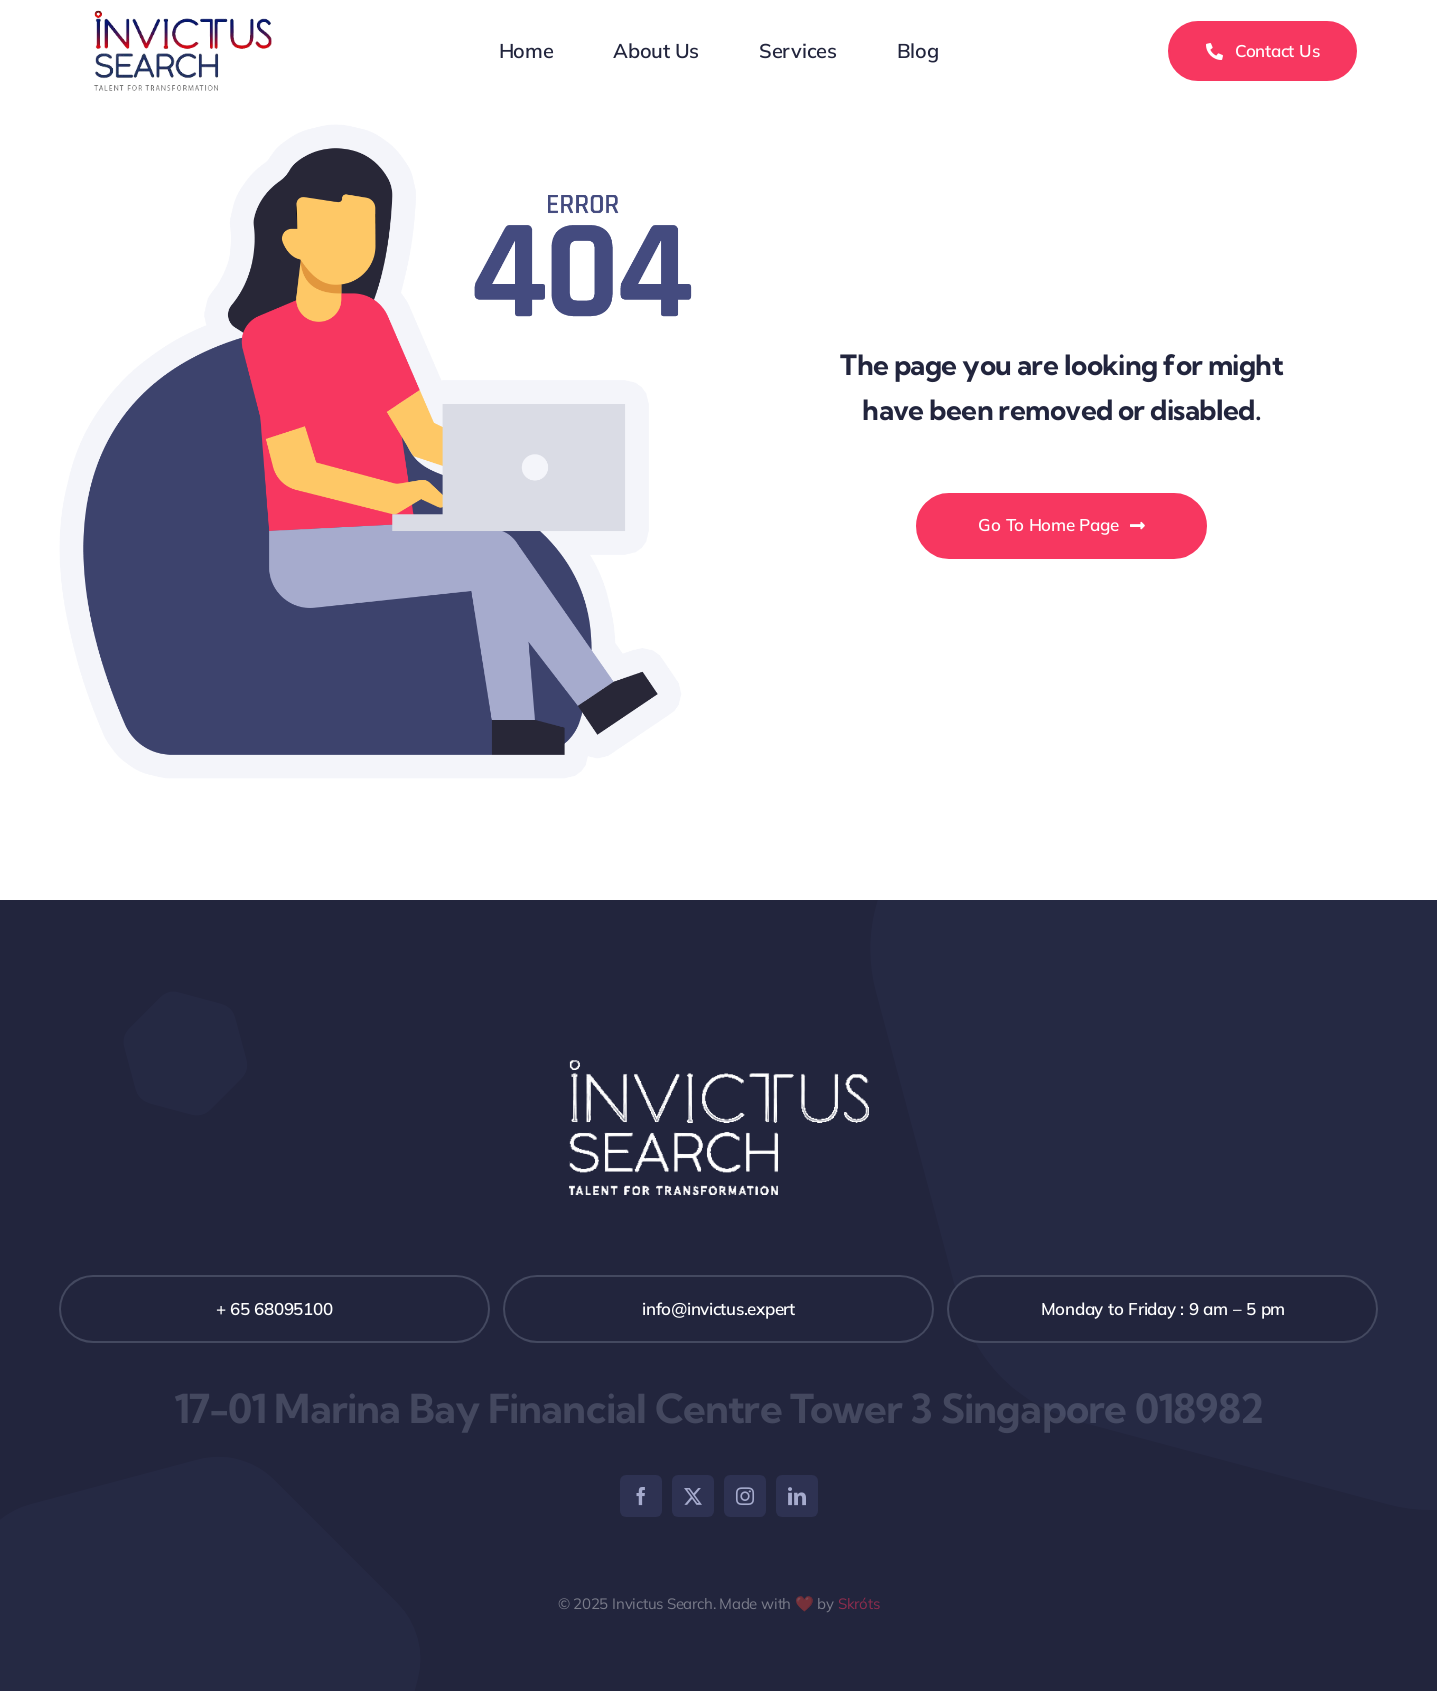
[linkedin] (797, 1496)
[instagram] (745, 1496)
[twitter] (693, 1496)
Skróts (859, 1603)
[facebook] (641, 1496)
